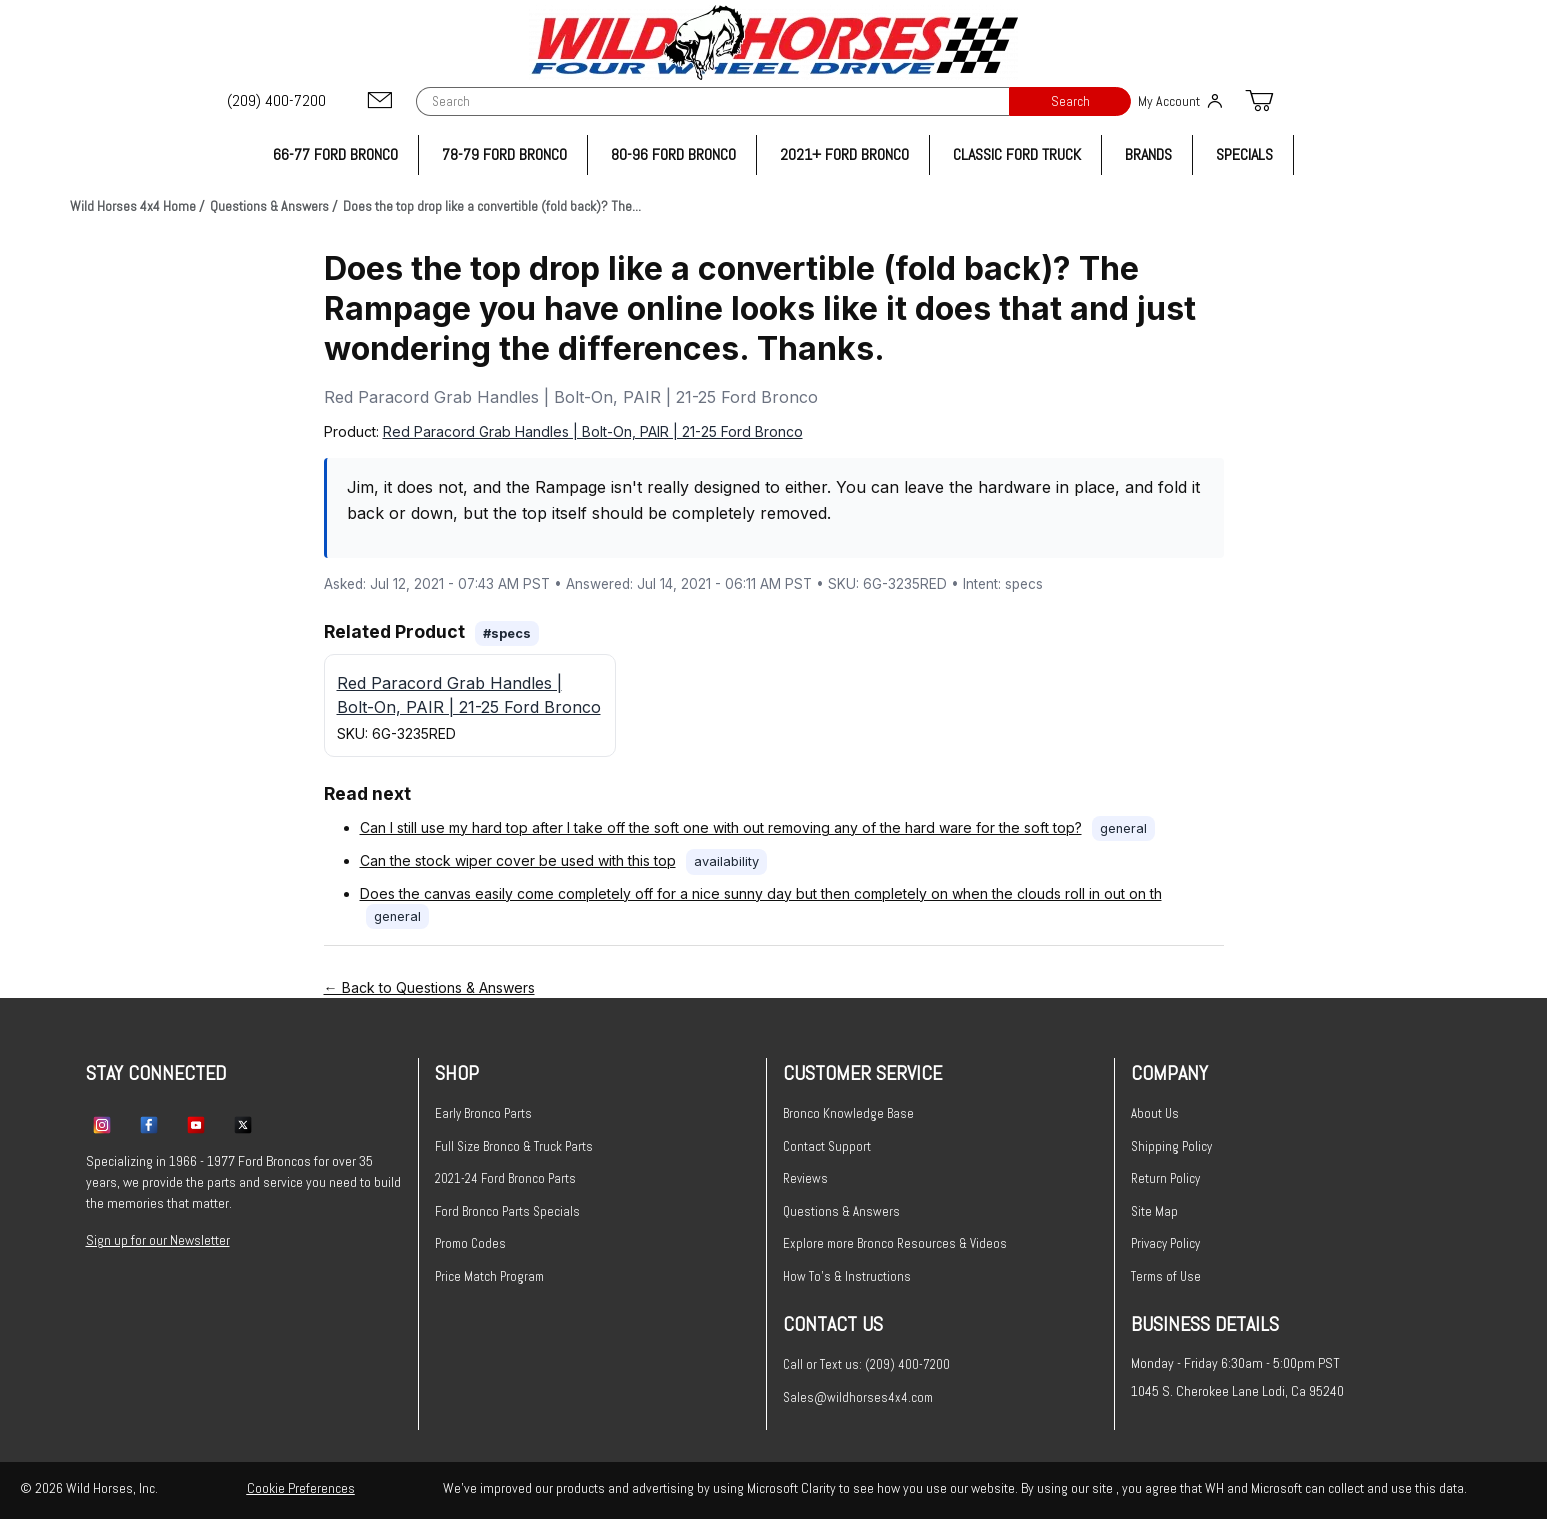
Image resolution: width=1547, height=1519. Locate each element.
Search (1070, 101)
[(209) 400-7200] (278, 101)
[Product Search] (712, 101)
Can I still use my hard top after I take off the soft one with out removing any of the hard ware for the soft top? (721, 827)
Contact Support (827, 1146)
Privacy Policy (1165, 1243)
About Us (1155, 1113)
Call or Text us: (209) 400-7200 (866, 1364)
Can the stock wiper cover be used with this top (518, 860)
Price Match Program (489, 1276)
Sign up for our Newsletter (158, 1240)
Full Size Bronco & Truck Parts (514, 1146)
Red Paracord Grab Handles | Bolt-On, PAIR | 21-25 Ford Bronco (593, 431)
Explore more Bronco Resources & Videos (895, 1243)
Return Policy (1165, 1178)
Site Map (1154, 1211)
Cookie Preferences (301, 1488)
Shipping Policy (1171, 1146)
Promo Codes (470, 1243)
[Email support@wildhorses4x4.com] (380, 101)
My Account (1180, 101)
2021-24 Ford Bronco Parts (505, 1178)
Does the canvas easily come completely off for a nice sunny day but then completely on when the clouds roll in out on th (761, 893)
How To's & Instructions (847, 1276)
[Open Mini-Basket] (1259, 101)
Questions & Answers (841, 1211)
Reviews (805, 1178)
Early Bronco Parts (483, 1113)
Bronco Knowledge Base (848, 1113)
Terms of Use (1166, 1276)
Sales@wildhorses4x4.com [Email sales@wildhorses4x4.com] (858, 1397)
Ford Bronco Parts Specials (507, 1211)
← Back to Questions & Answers (429, 987)
